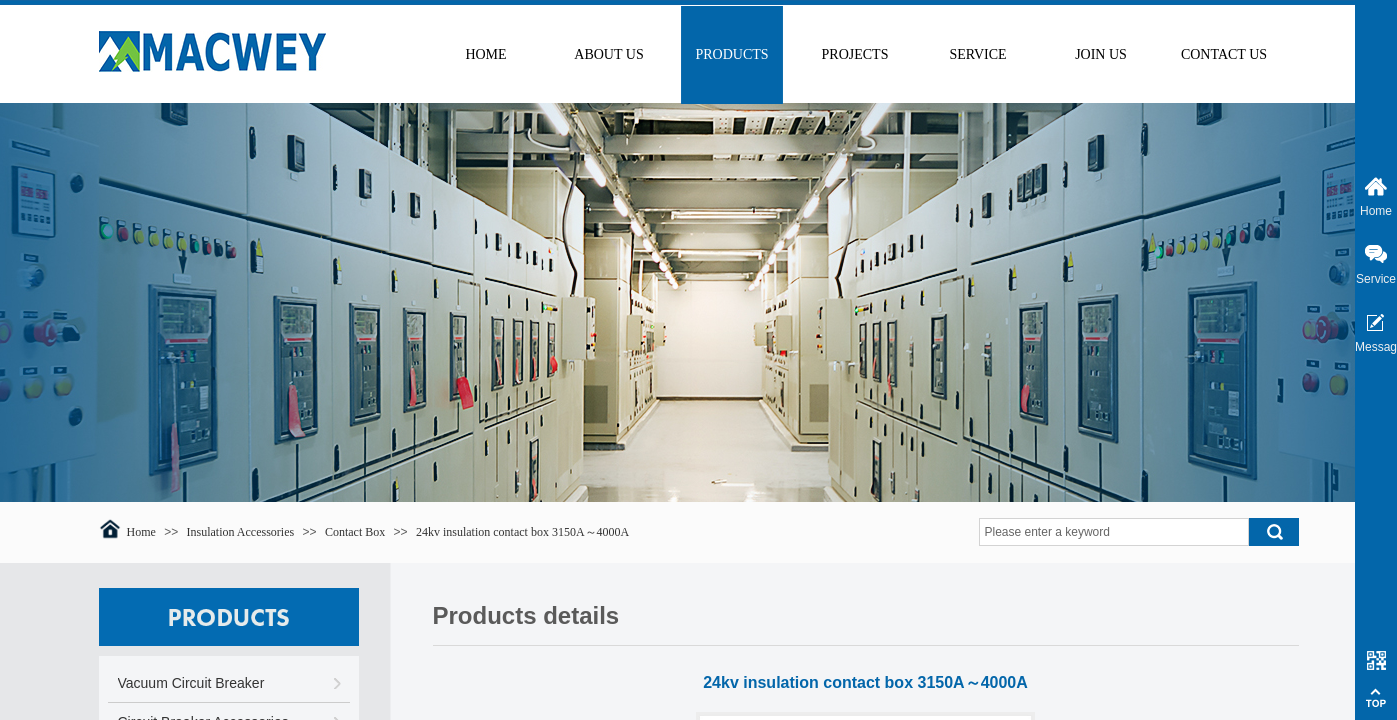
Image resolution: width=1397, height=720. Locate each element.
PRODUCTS (731, 54)
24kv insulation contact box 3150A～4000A (522, 532)
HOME (485, 54)
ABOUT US (608, 54)
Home (141, 532)
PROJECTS (855, 54)
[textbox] (1114, 532)
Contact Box (355, 532)
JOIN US (1101, 54)
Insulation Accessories (241, 532)
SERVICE (977, 54)
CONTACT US (1224, 54)
